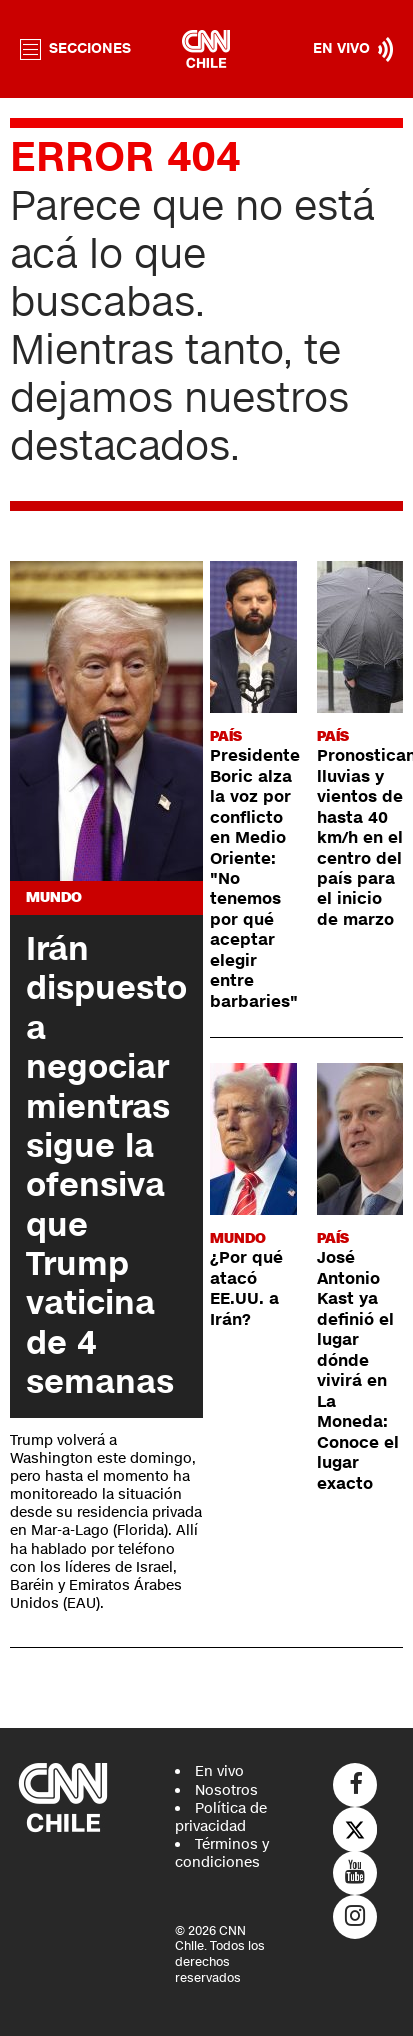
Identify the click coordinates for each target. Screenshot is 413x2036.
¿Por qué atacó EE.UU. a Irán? (246, 1288)
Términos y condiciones (222, 1853)
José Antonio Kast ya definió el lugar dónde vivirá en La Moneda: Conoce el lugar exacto (358, 1370)
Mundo (54, 897)
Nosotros (226, 1790)
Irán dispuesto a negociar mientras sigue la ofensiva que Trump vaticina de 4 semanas (106, 1165)
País (226, 736)
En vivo (219, 1771)
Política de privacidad (221, 1817)
